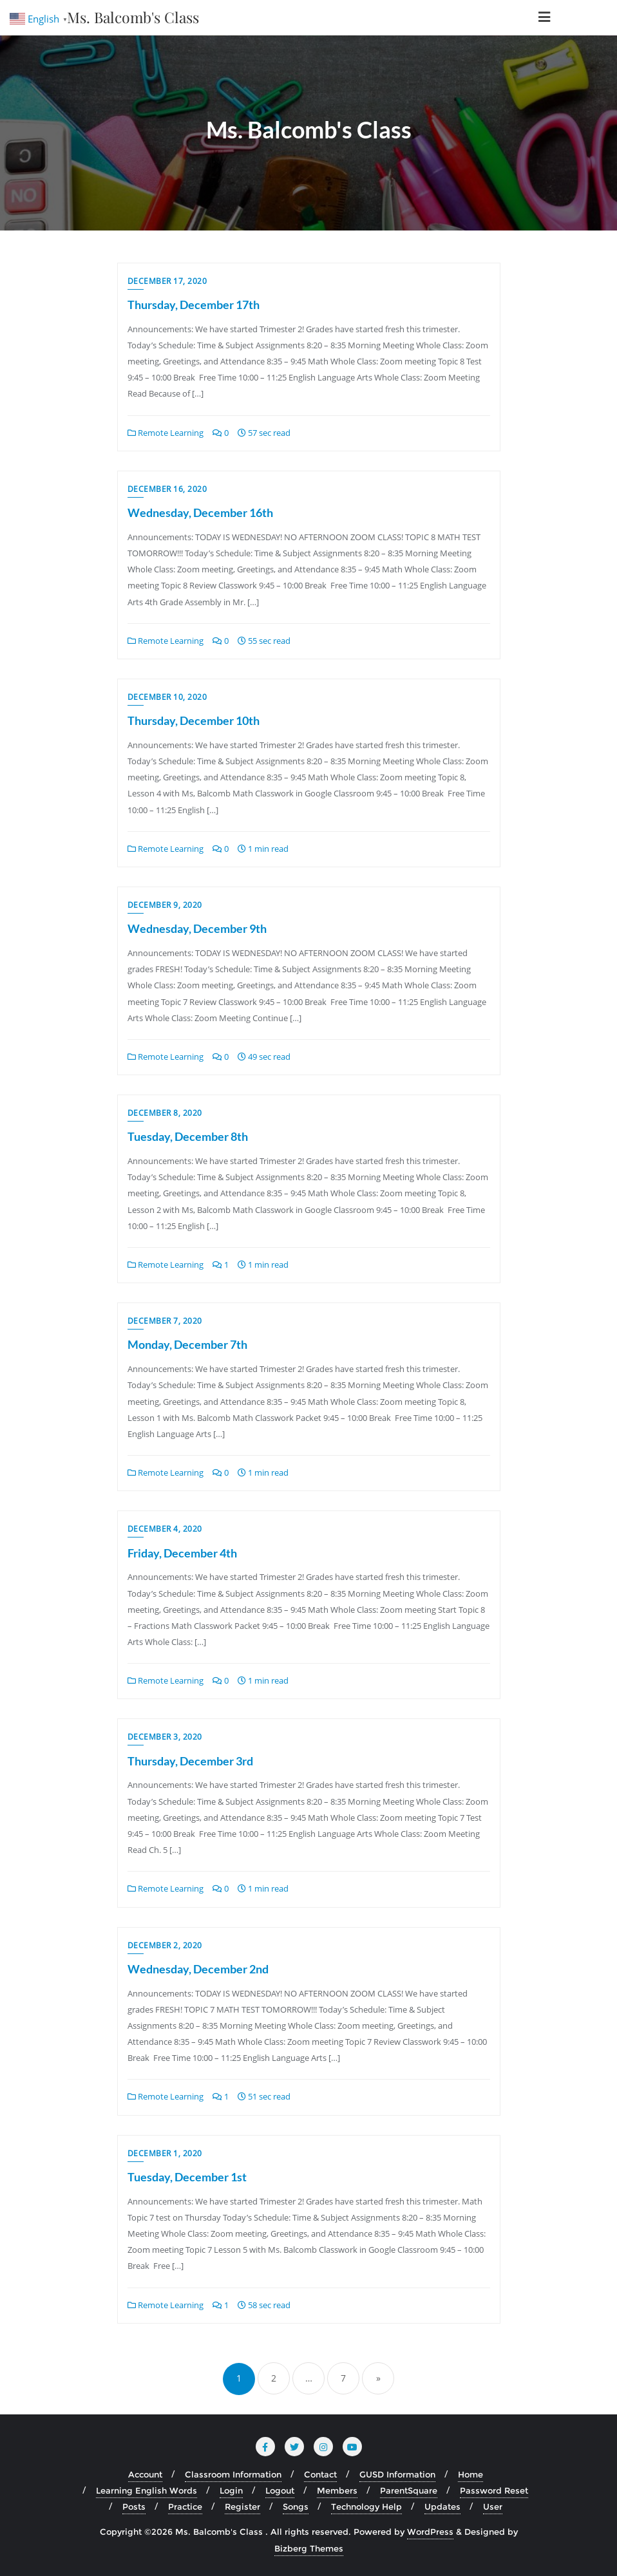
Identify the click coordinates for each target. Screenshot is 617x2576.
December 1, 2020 (165, 2153)
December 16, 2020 (167, 489)
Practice (185, 2506)
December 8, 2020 (165, 1112)
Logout (279, 2490)
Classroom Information (233, 2474)
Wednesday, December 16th (200, 512)
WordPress (430, 2531)
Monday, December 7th (187, 1344)
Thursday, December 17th (194, 304)
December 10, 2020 (167, 696)
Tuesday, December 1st (187, 2177)
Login (231, 2490)
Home (470, 2474)
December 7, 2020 (165, 1320)
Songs (295, 2506)
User (492, 2506)
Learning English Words (146, 2490)
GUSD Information (397, 2474)
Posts (134, 2506)
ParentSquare (408, 2490)
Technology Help (366, 2506)
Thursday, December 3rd (190, 1761)
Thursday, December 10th (194, 720)
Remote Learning (166, 432)
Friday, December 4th (182, 1553)
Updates (442, 2506)
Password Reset (494, 2490)
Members (337, 2490)
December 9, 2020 (165, 904)
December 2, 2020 (165, 1945)
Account (145, 2474)
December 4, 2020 (165, 1528)
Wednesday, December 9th (197, 928)
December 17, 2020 (167, 281)
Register (242, 2506)
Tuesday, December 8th (188, 1136)
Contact (320, 2474)
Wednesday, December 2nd (198, 1969)
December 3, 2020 (165, 1736)
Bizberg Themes (308, 2548)
